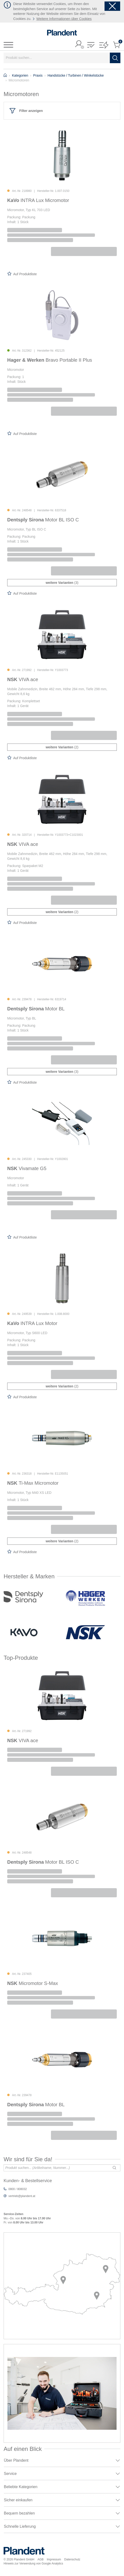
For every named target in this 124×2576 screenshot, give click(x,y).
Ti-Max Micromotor (33, 1483)
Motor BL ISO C (43, 519)
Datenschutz (72, 2559)
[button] (90, 45)
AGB (40, 2559)
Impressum (54, 2559)
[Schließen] (112, 6)
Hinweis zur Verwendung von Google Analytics (33, 2563)
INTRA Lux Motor (32, 1323)
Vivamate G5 (26, 1168)
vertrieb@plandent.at (21, 2196)
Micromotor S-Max (32, 1983)
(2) (62, 747)
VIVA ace (22, 679)
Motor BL (36, 1008)
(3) (62, 583)
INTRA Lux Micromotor (38, 200)
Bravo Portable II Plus (49, 360)
